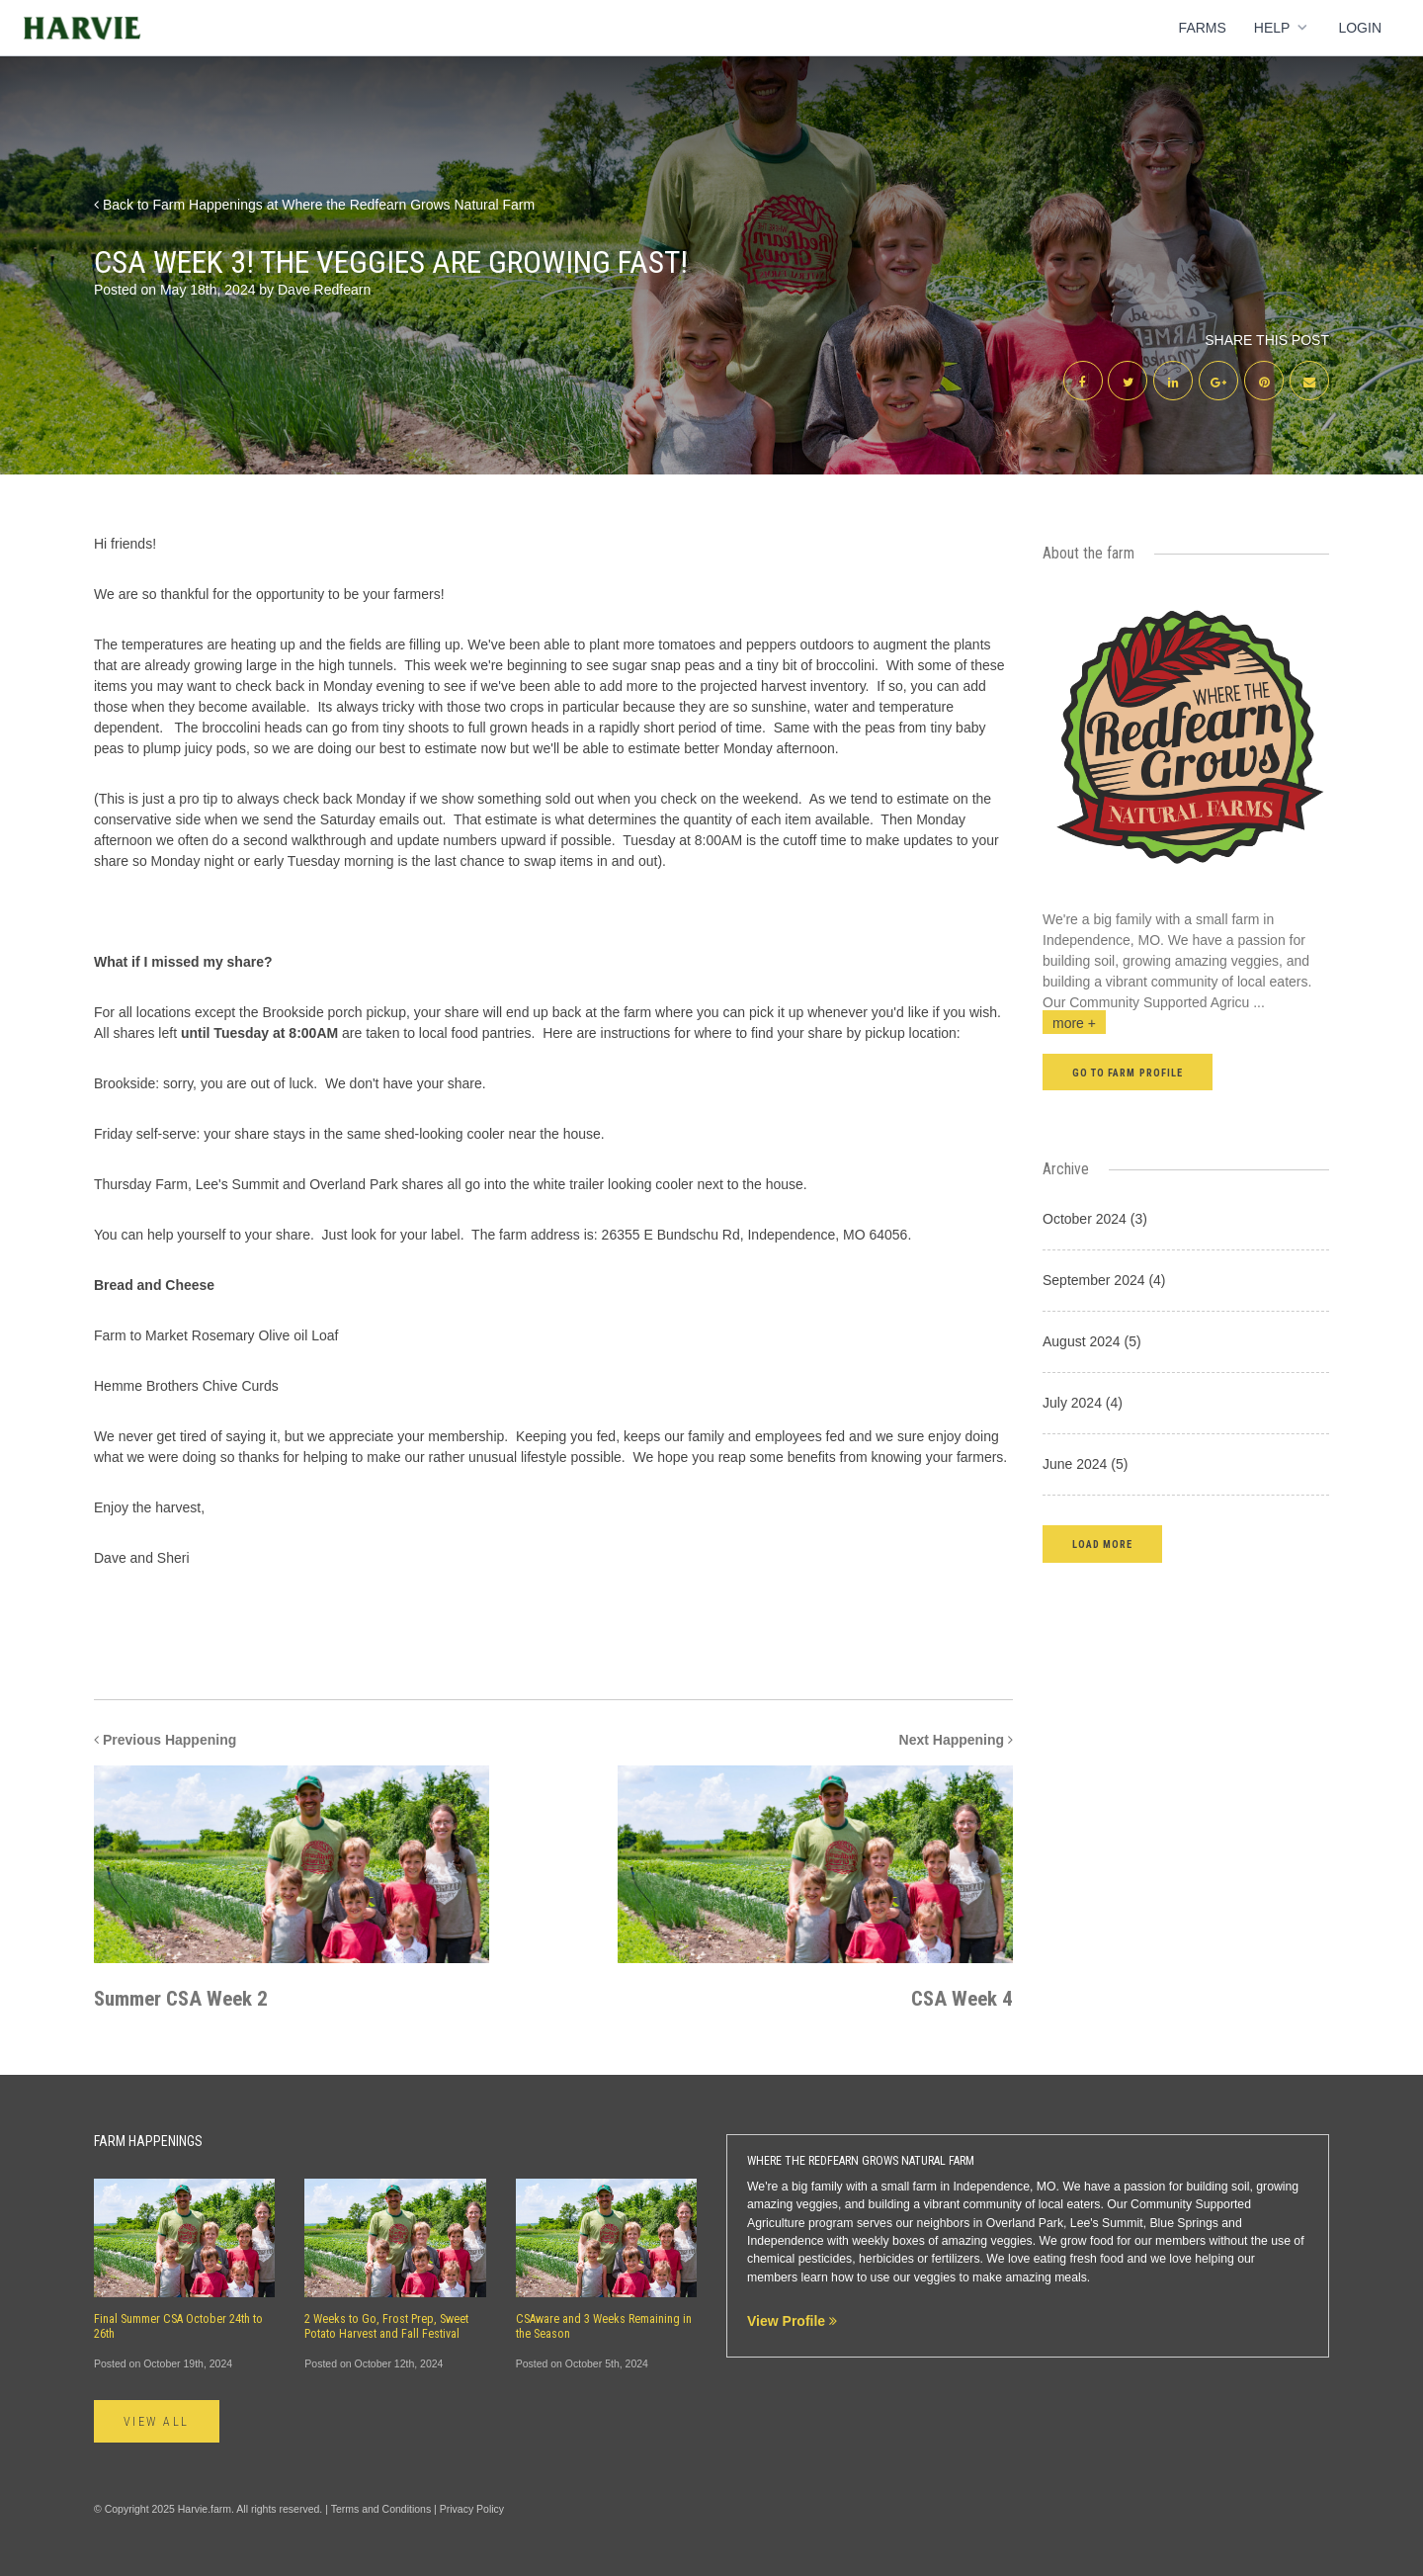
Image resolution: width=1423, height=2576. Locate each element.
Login (1359, 28)
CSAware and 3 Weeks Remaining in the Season (604, 2326)
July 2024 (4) (1083, 1403)
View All (157, 2422)
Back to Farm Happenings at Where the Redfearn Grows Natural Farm (314, 205)
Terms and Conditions (381, 2509)
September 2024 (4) (1104, 1280)
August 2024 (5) (1092, 1341)
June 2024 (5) (1085, 1464)
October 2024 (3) (1095, 1219)
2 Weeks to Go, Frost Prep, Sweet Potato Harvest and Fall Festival (386, 2326)
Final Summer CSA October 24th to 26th (178, 2326)
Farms (1202, 28)
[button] (1102, 1543)
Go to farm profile (1127, 1073)
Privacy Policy (472, 2509)
